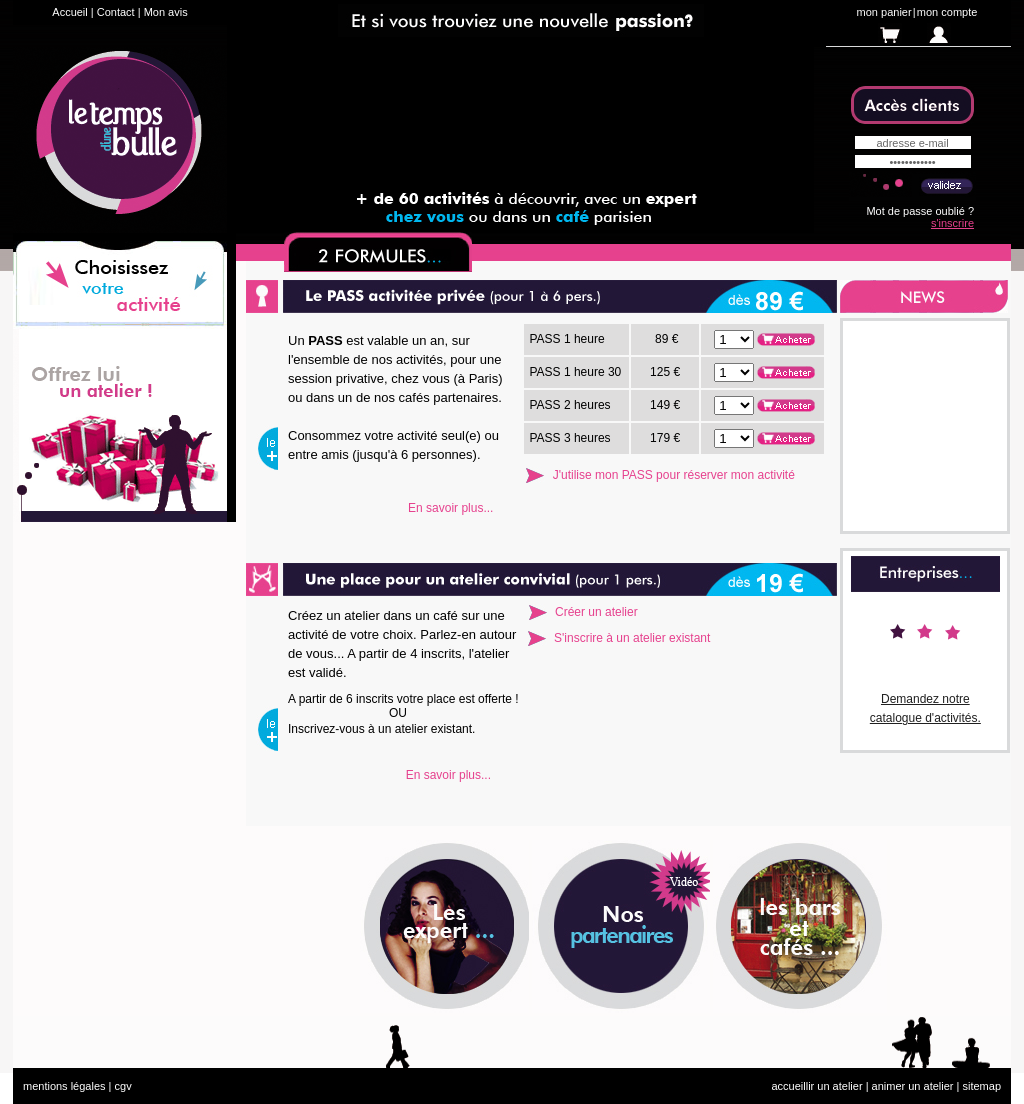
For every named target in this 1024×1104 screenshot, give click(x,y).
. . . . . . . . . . (734, 339)
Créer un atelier (596, 612)
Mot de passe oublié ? (920, 211)
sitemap (981, 1086)
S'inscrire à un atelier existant (632, 638)
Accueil (69, 12)
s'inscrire (952, 223)
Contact (116, 12)
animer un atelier (913, 1086)
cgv (123, 1086)
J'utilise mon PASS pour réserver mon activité (674, 475)
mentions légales (64, 1086)
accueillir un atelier (816, 1086)
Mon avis (166, 12)
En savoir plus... (450, 508)
